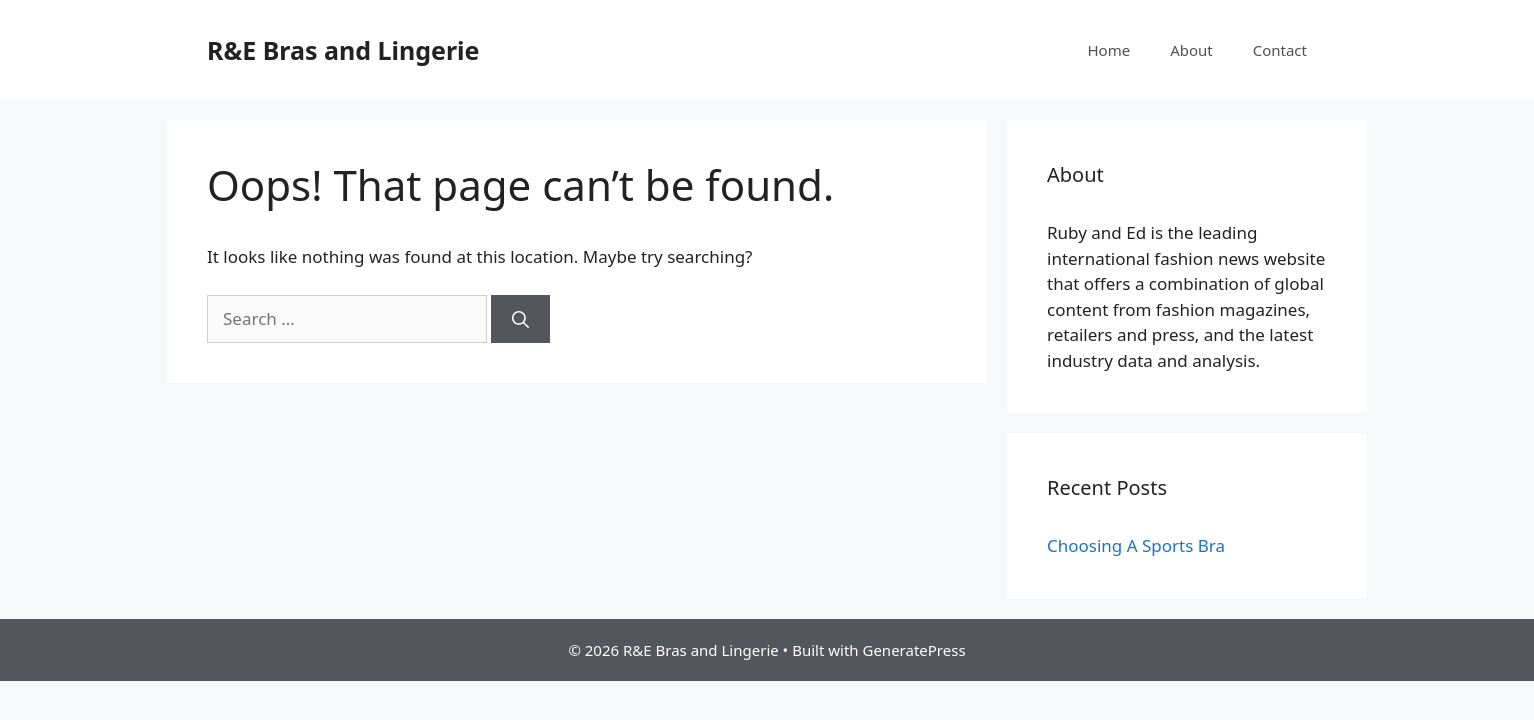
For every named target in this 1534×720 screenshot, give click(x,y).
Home (1108, 50)
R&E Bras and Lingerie (343, 50)
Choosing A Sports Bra (1136, 545)
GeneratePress (913, 650)
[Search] (520, 319)
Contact (1280, 50)
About (1191, 50)
